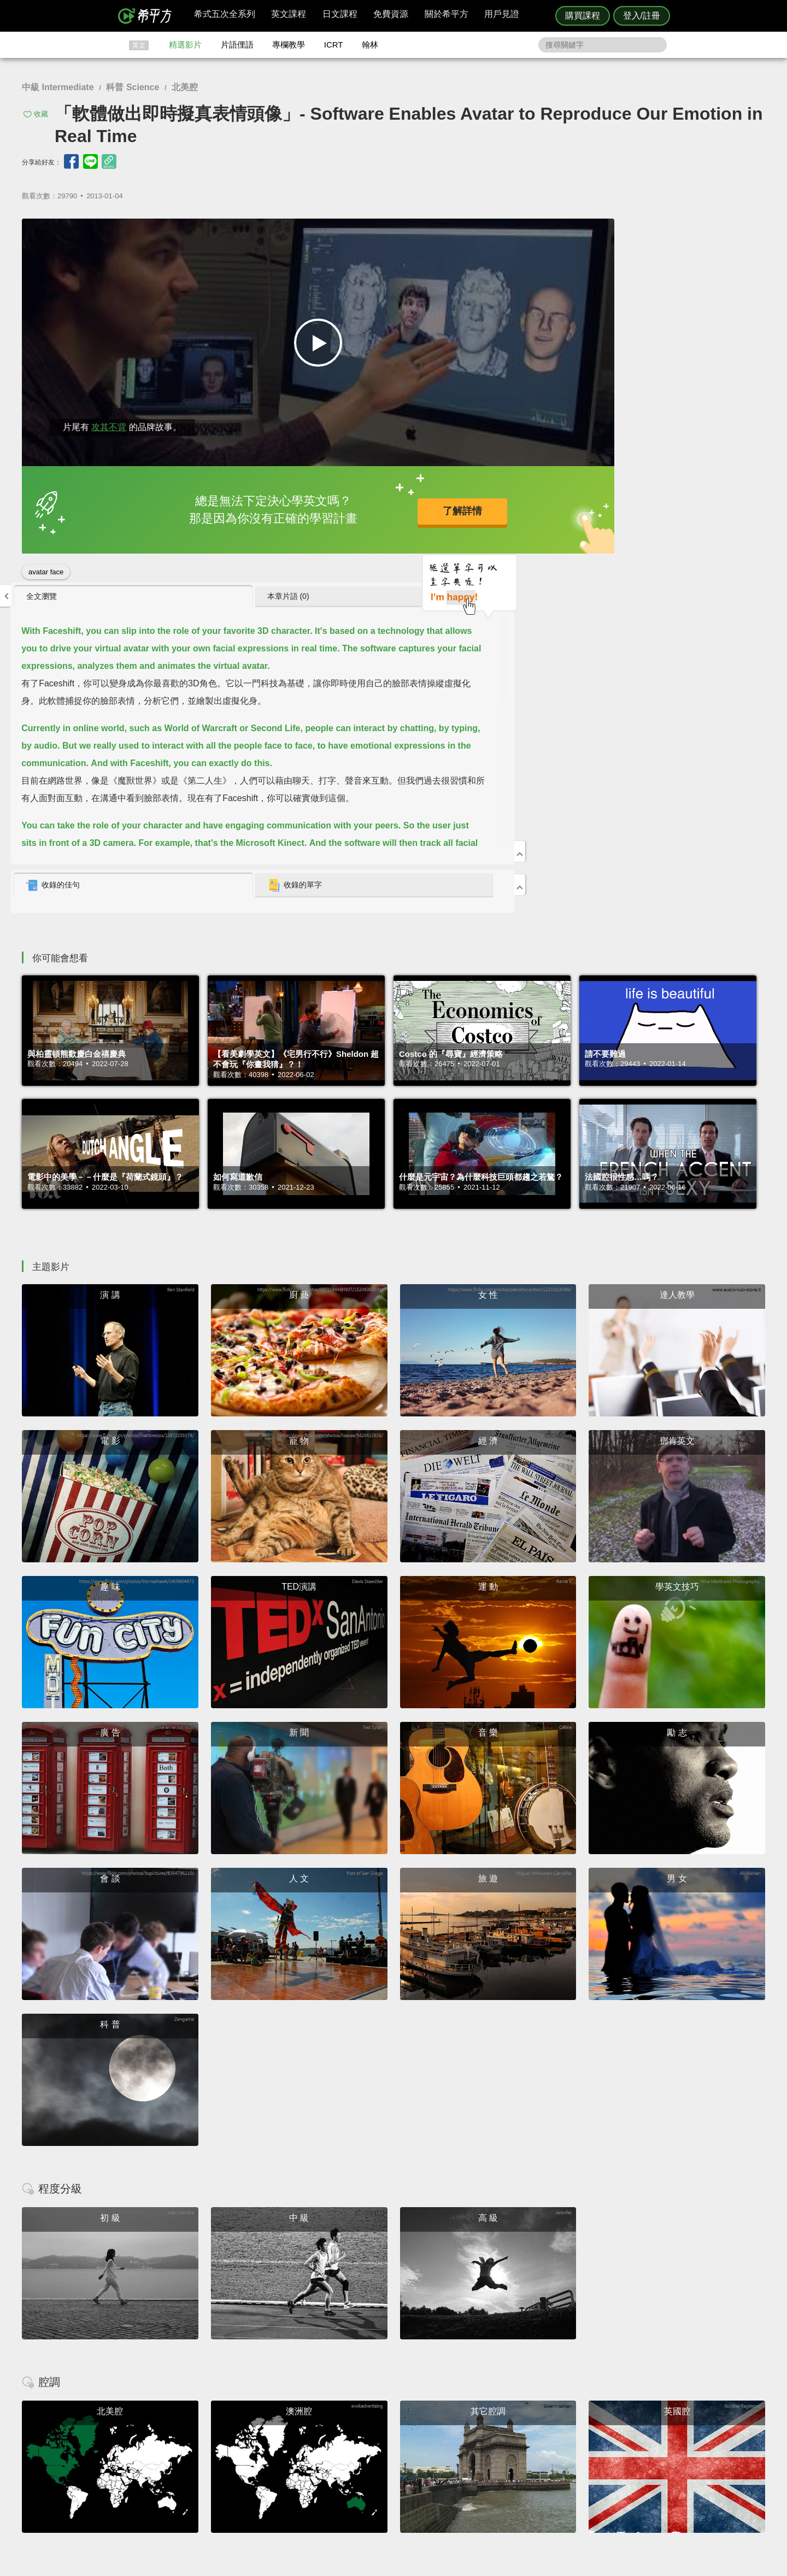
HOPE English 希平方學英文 (300, 2367)
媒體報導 (459, 2463)
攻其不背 (108, 422)
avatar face (45, 567)
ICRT (333, 44)
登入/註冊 (641, 15)
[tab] (552, 232)
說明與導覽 (514, 2443)
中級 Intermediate (58, 87)
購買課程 (582, 15)
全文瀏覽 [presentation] (513, 231)
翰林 (370, 44)
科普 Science (132, 87)
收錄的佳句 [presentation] (525, 521)
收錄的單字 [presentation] (660, 521)
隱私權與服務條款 (525, 2433)
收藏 (41, 114)
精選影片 (185, 44)
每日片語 (406, 2453)
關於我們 (459, 2453)
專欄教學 (288, 44)
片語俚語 (237, 44)
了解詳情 (356, 507)
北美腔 (185, 87)
